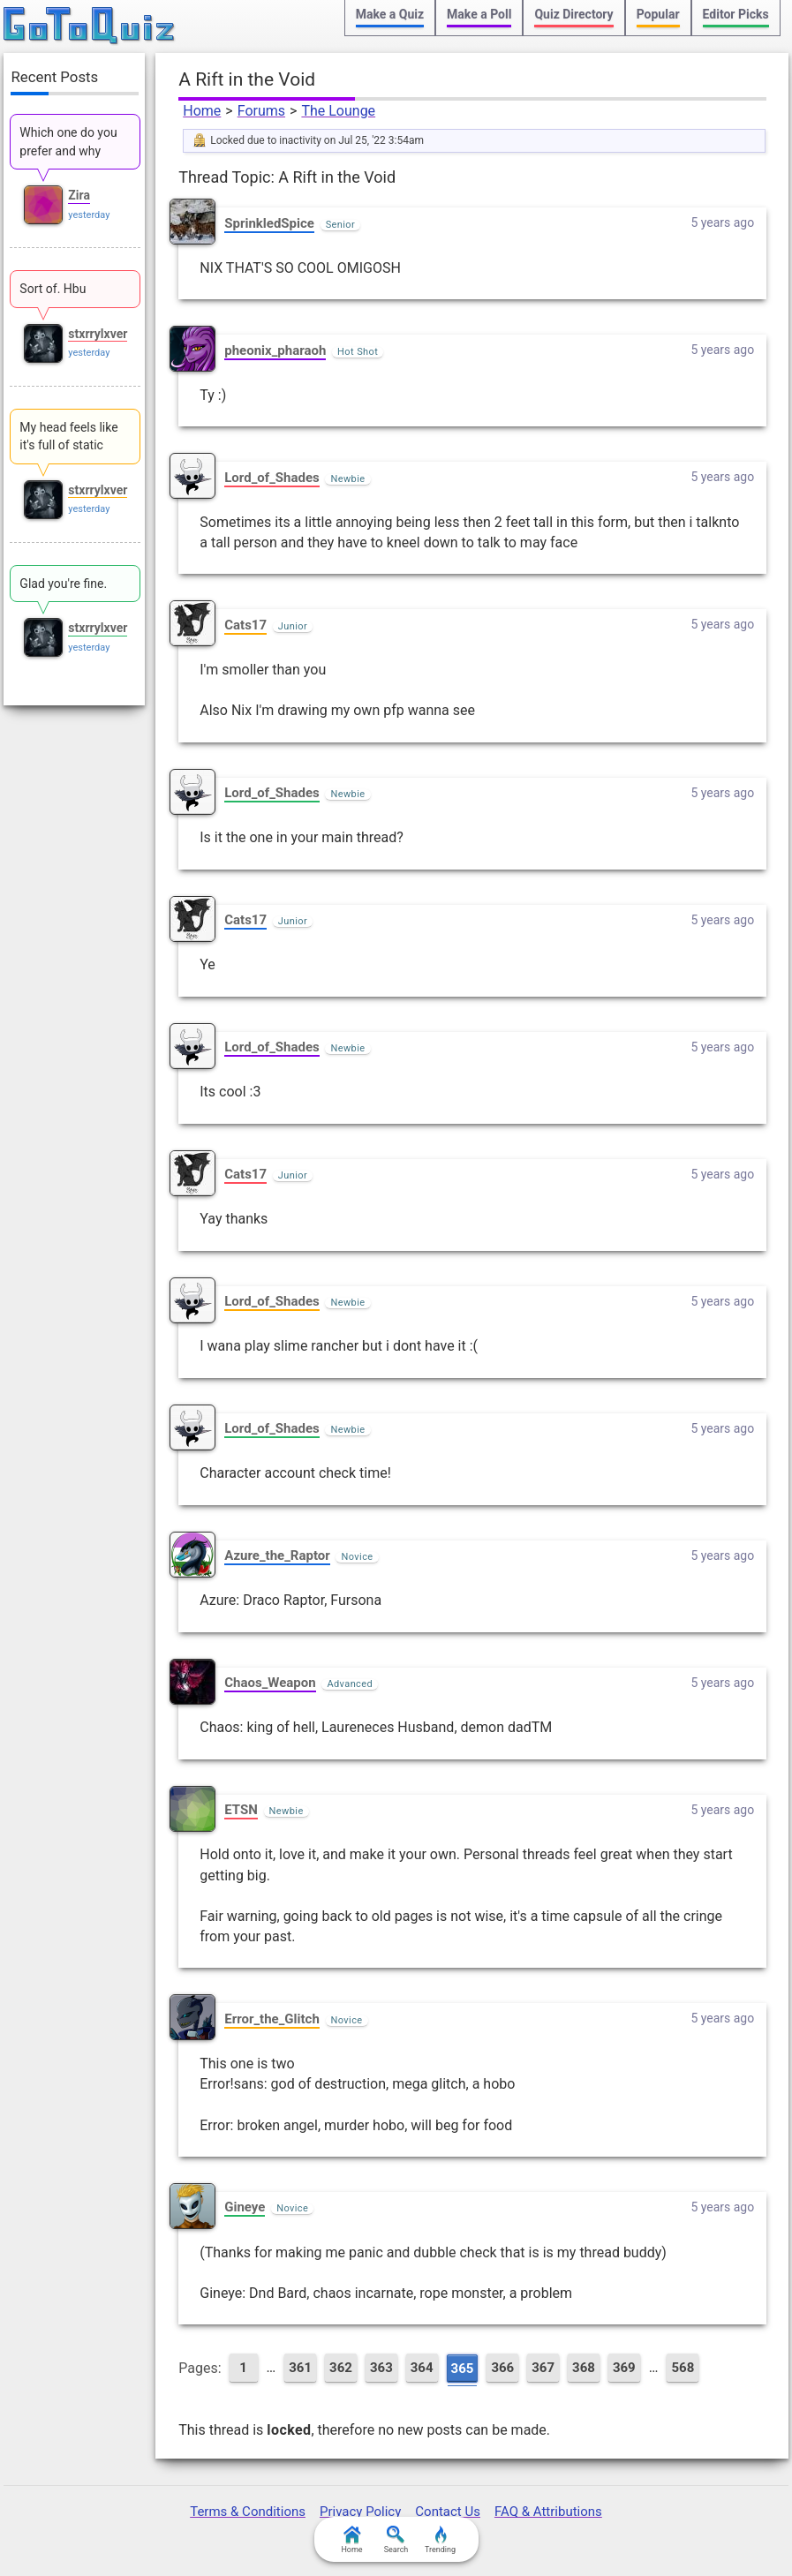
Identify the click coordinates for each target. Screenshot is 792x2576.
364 (422, 2368)
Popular (658, 14)
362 (340, 2368)
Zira (79, 195)
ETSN (241, 1810)
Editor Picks (736, 14)
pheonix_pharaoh (275, 350)
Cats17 (245, 625)
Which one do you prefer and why (68, 141)
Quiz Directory (573, 14)
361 (300, 2368)
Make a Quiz (390, 14)
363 (381, 2368)
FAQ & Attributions (548, 2512)
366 (502, 2368)
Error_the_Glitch (272, 2019)
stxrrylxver (97, 334)
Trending (440, 2540)
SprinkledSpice (269, 223)
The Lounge (338, 110)
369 (624, 2368)
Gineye (244, 2207)
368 (583, 2368)
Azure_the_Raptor (277, 1555)
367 (543, 2368)
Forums (261, 110)
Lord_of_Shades (271, 478)
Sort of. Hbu (52, 289)
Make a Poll (479, 14)
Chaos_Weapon (269, 1683)
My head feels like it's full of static (68, 436)
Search (396, 2540)
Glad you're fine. (63, 583)
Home (202, 110)
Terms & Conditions (247, 2512)
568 (682, 2368)
